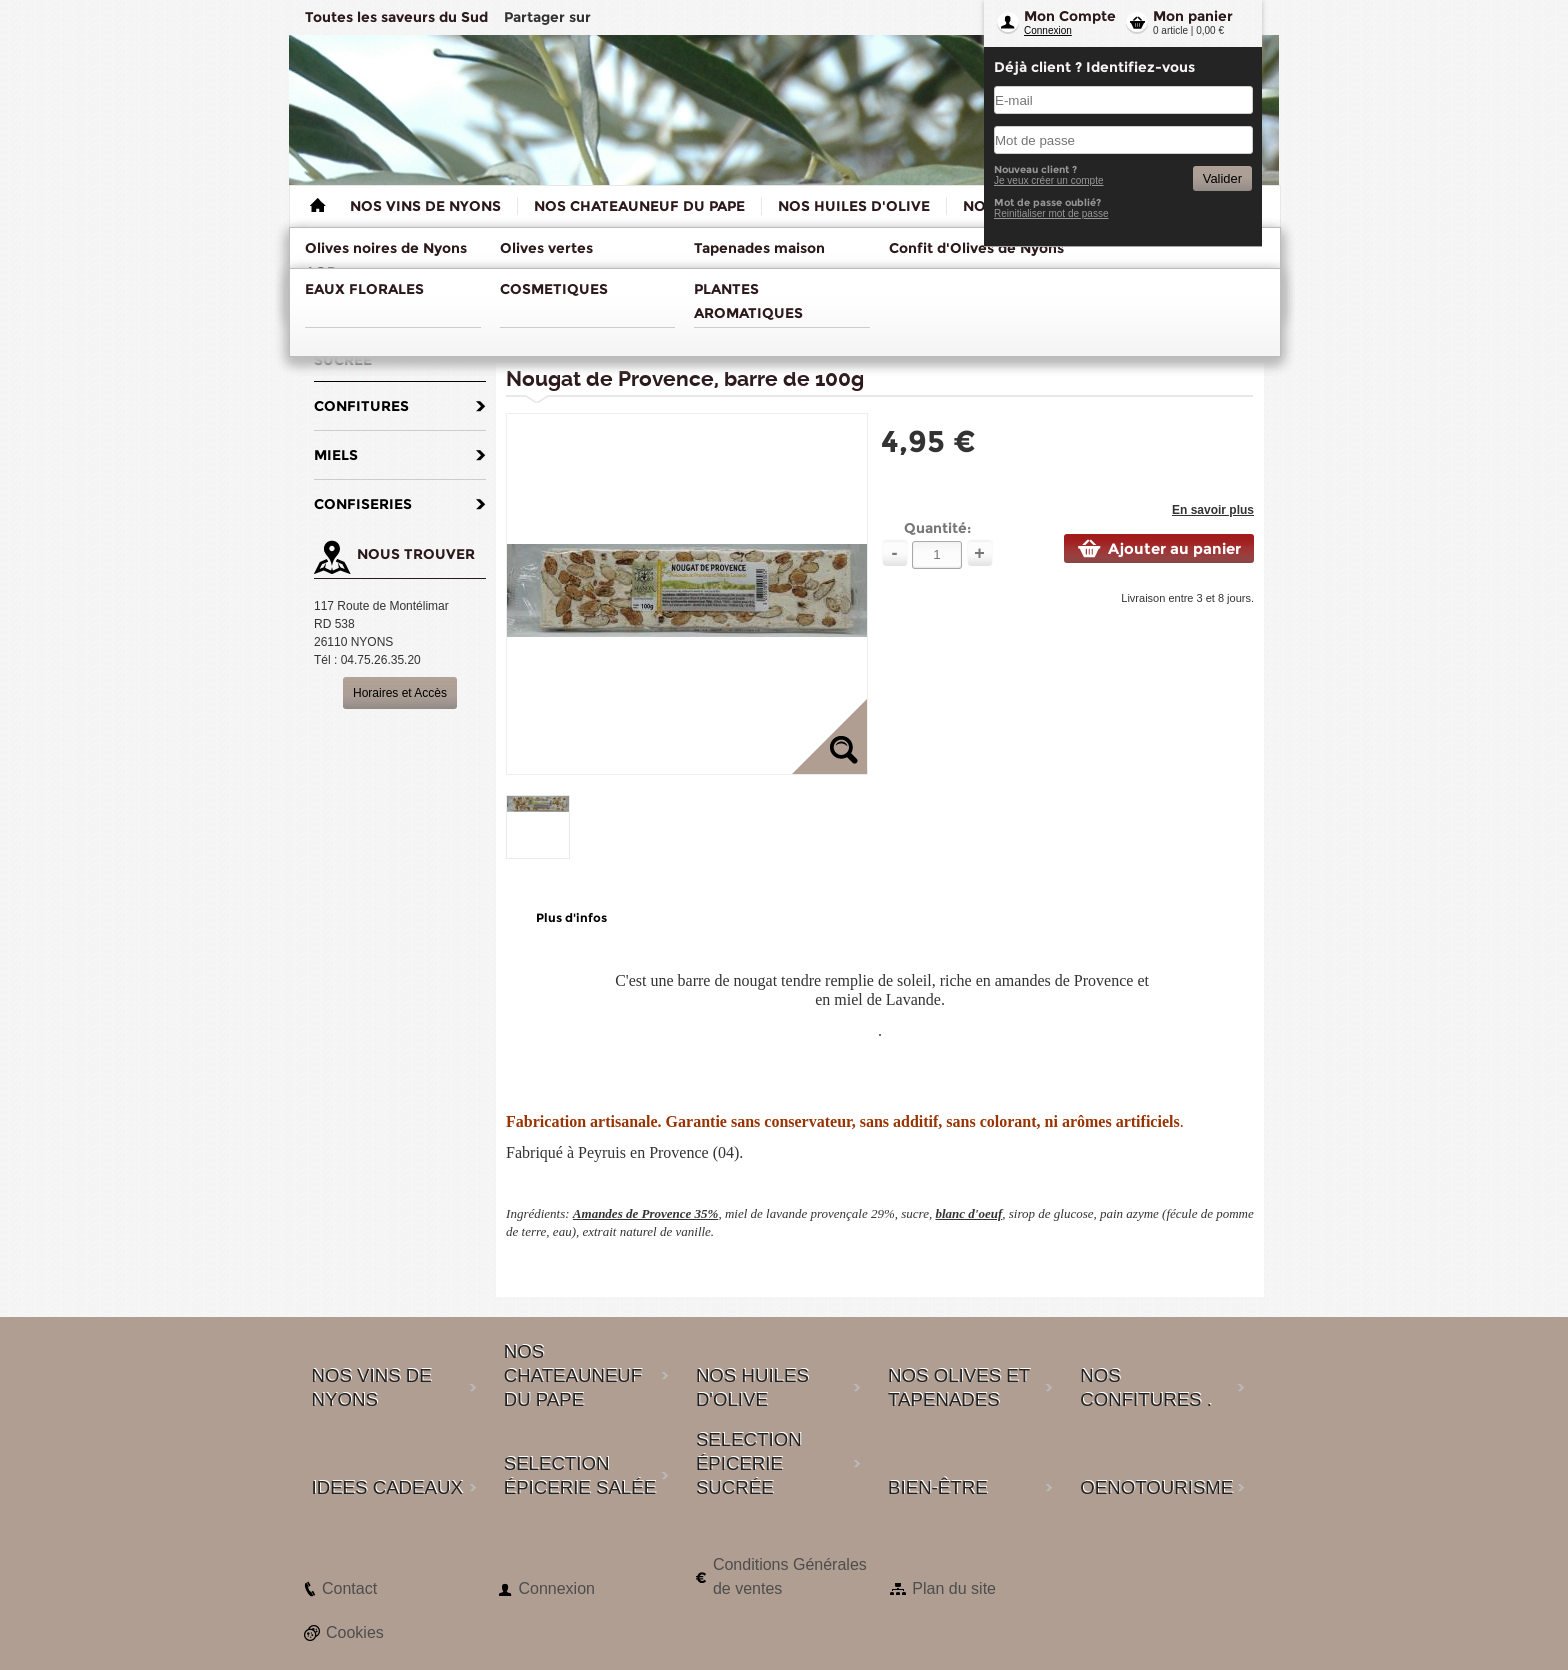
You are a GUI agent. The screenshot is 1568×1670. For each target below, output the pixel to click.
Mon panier (1193, 16)
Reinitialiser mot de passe (1051, 213)
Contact (349, 1588)
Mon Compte (1070, 16)
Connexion (1048, 30)
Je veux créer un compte (1049, 180)
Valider (1222, 178)
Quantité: (937, 528)
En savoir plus (1213, 510)
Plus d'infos (571, 917)
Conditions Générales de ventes (790, 1576)
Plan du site (954, 1588)
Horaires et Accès (400, 693)
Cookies (355, 1632)
